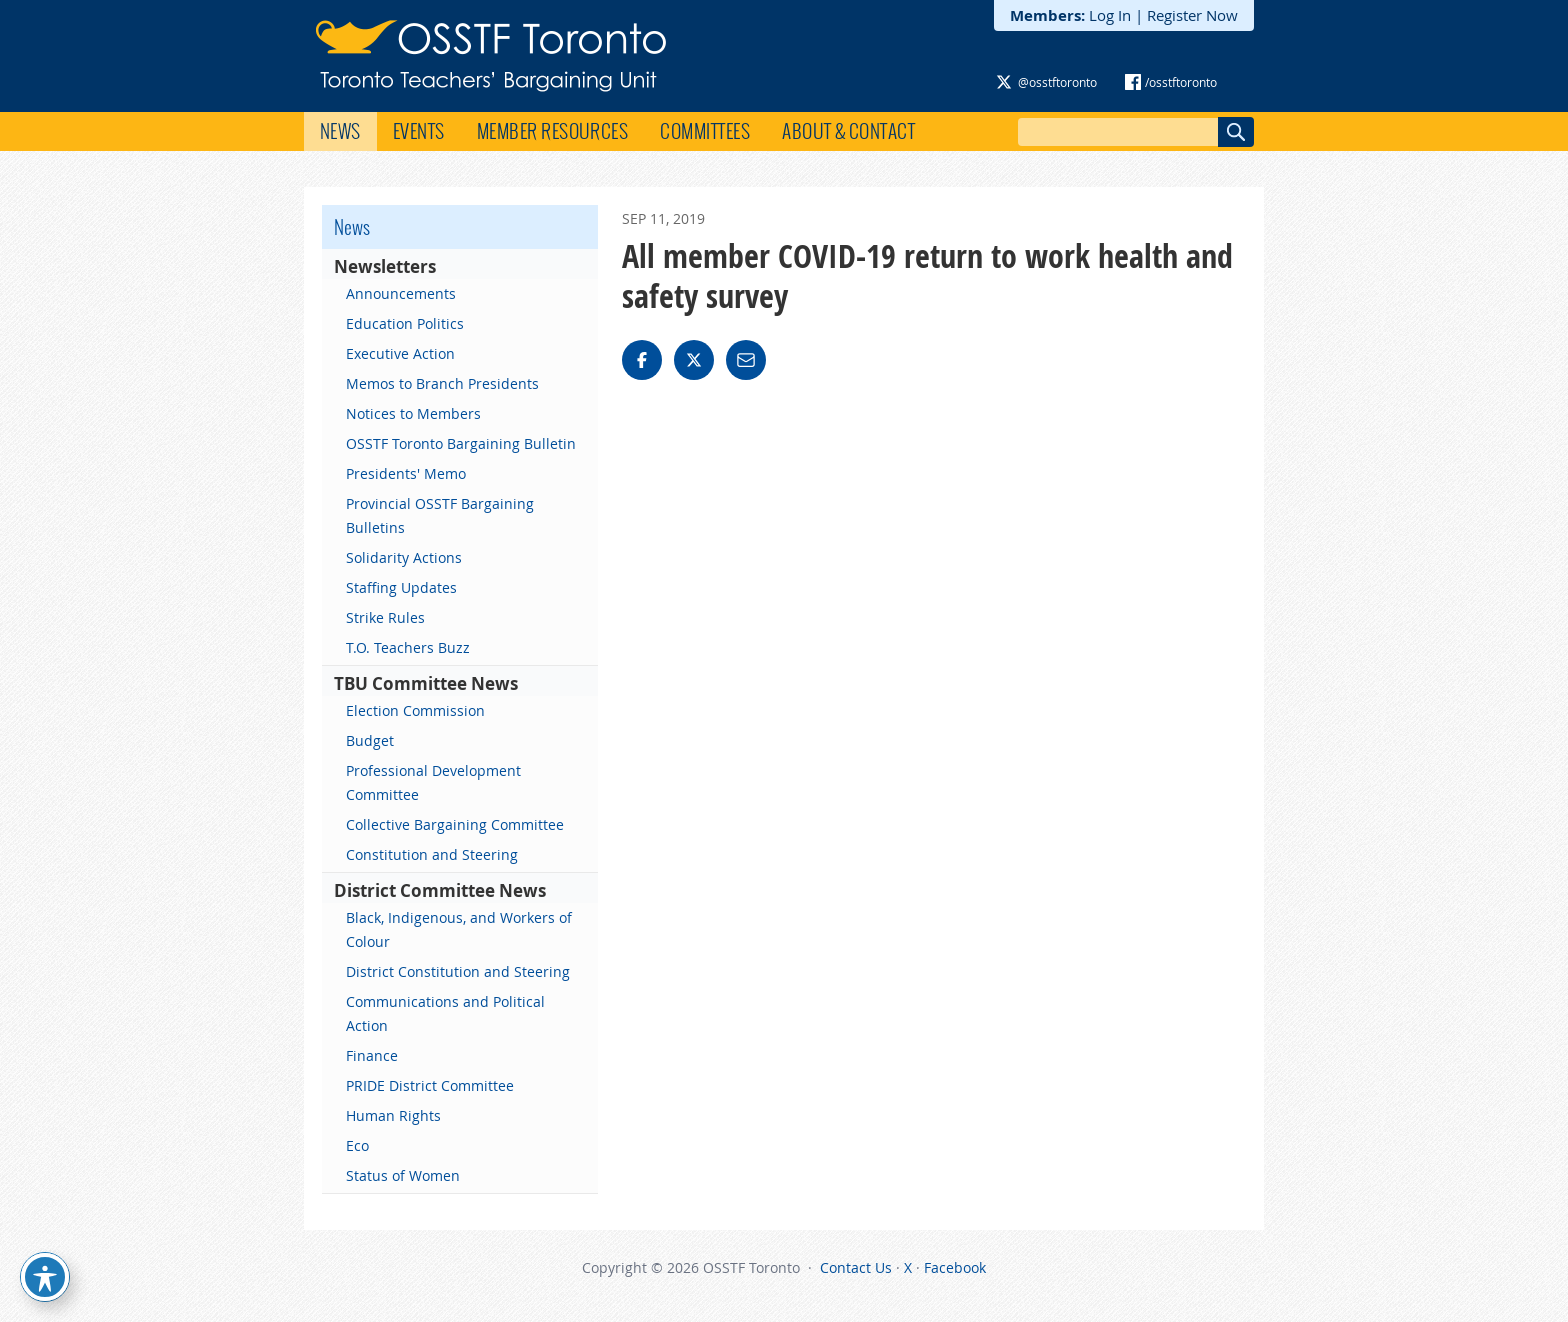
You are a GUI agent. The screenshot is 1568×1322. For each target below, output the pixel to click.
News (340, 131)
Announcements (401, 293)
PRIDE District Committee (430, 1085)
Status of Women (403, 1175)
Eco (357, 1145)
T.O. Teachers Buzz (408, 647)
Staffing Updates (401, 587)
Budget (370, 740)
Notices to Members (413, 413)
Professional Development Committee (433, 782)
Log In (1110, 15)
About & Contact (848, 131)
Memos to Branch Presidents (442, 383)
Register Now (1192, 15)
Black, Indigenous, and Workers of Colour (459, 929)
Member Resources (553, 131)
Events (419, 131)
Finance (372, 1055)
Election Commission (415, 710)
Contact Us (856, 1267)
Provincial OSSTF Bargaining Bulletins (440, 515)
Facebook (955, 1267)
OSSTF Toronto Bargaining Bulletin (461, 443)
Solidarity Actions (404, 557)
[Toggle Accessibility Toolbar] (45, 1277)
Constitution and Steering (432, 854)
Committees (705, 131)
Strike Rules (385, 617)
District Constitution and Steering (458, 971)
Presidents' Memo (406, 473)
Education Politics (405, 323)
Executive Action (400, 353)
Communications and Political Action (445, 1013)
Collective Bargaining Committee (455, 824)
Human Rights (393, 1115)
